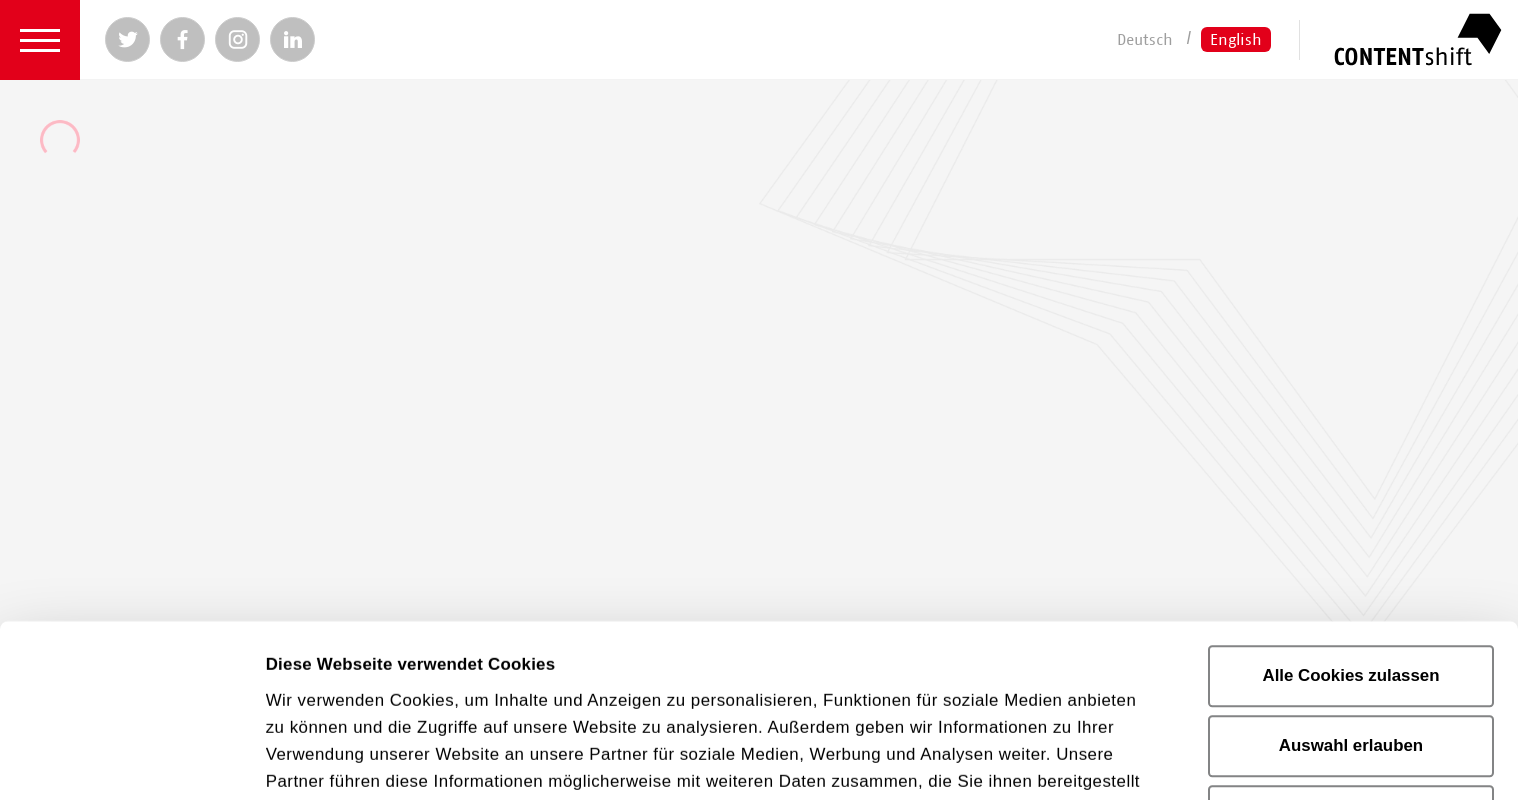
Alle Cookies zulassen (1350, 496)
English (1236, 39)
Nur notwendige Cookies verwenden (1351, 649)
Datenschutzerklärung (710, 656)
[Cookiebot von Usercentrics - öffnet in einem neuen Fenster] (129, 759)
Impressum (915, 656)
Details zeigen (323, 758)
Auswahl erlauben (1351, 566)
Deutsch (1145, 39)
